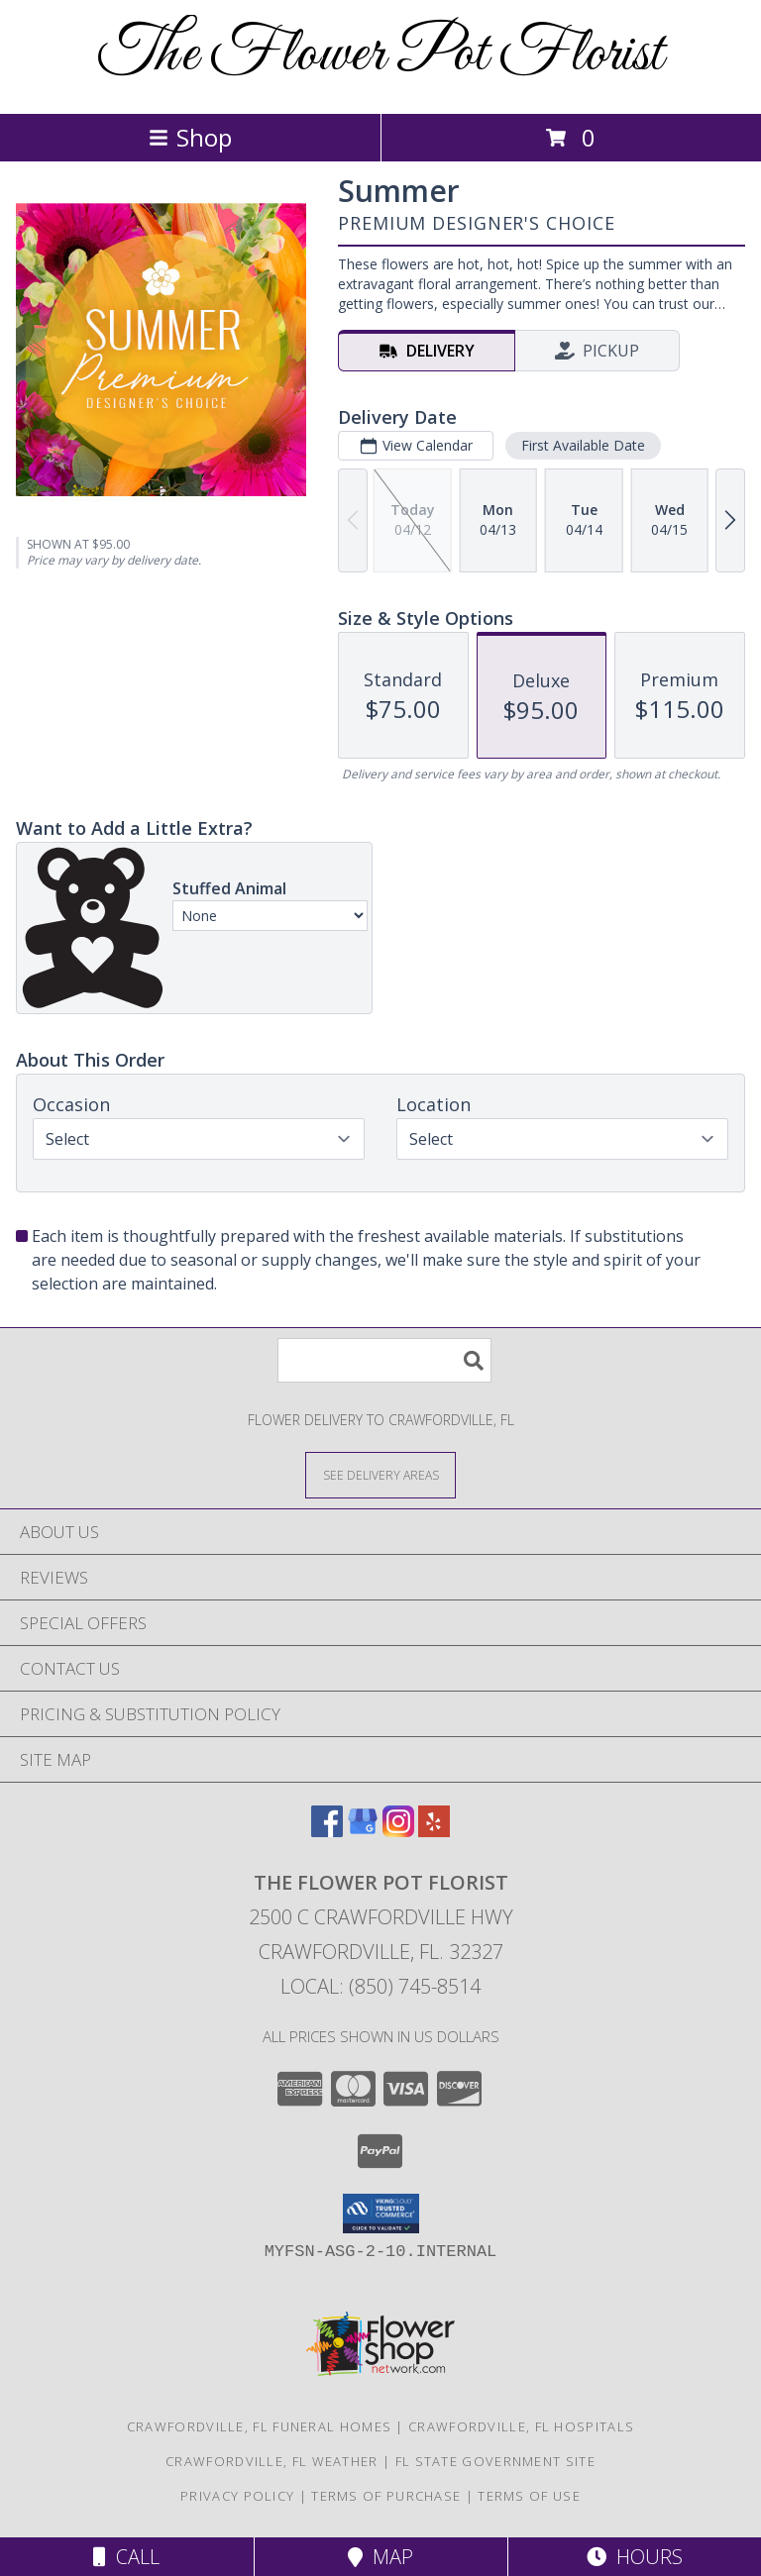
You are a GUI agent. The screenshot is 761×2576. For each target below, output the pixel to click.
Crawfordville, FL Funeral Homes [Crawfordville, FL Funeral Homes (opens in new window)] (259, 2426)
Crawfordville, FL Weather (272, 2461)
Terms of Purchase (386, 2496)
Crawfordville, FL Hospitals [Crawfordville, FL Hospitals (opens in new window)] (521, 2426)
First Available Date (583, 445)
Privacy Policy (237, 2496)
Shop (190, 137)
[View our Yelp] (434, 1830)
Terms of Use (529, 2496)
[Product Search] (384, 1360)
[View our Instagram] (398, 1830)
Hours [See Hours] (635, 2556)
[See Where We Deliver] (380, 1474)
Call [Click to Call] (126, 2556)
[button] (381, 2213)
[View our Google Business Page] (363, 1830)
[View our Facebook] (327, 1830)
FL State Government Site (495, 2461)
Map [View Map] (380, 2556)
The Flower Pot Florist (380, 55)
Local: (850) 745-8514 (380, 1986)
